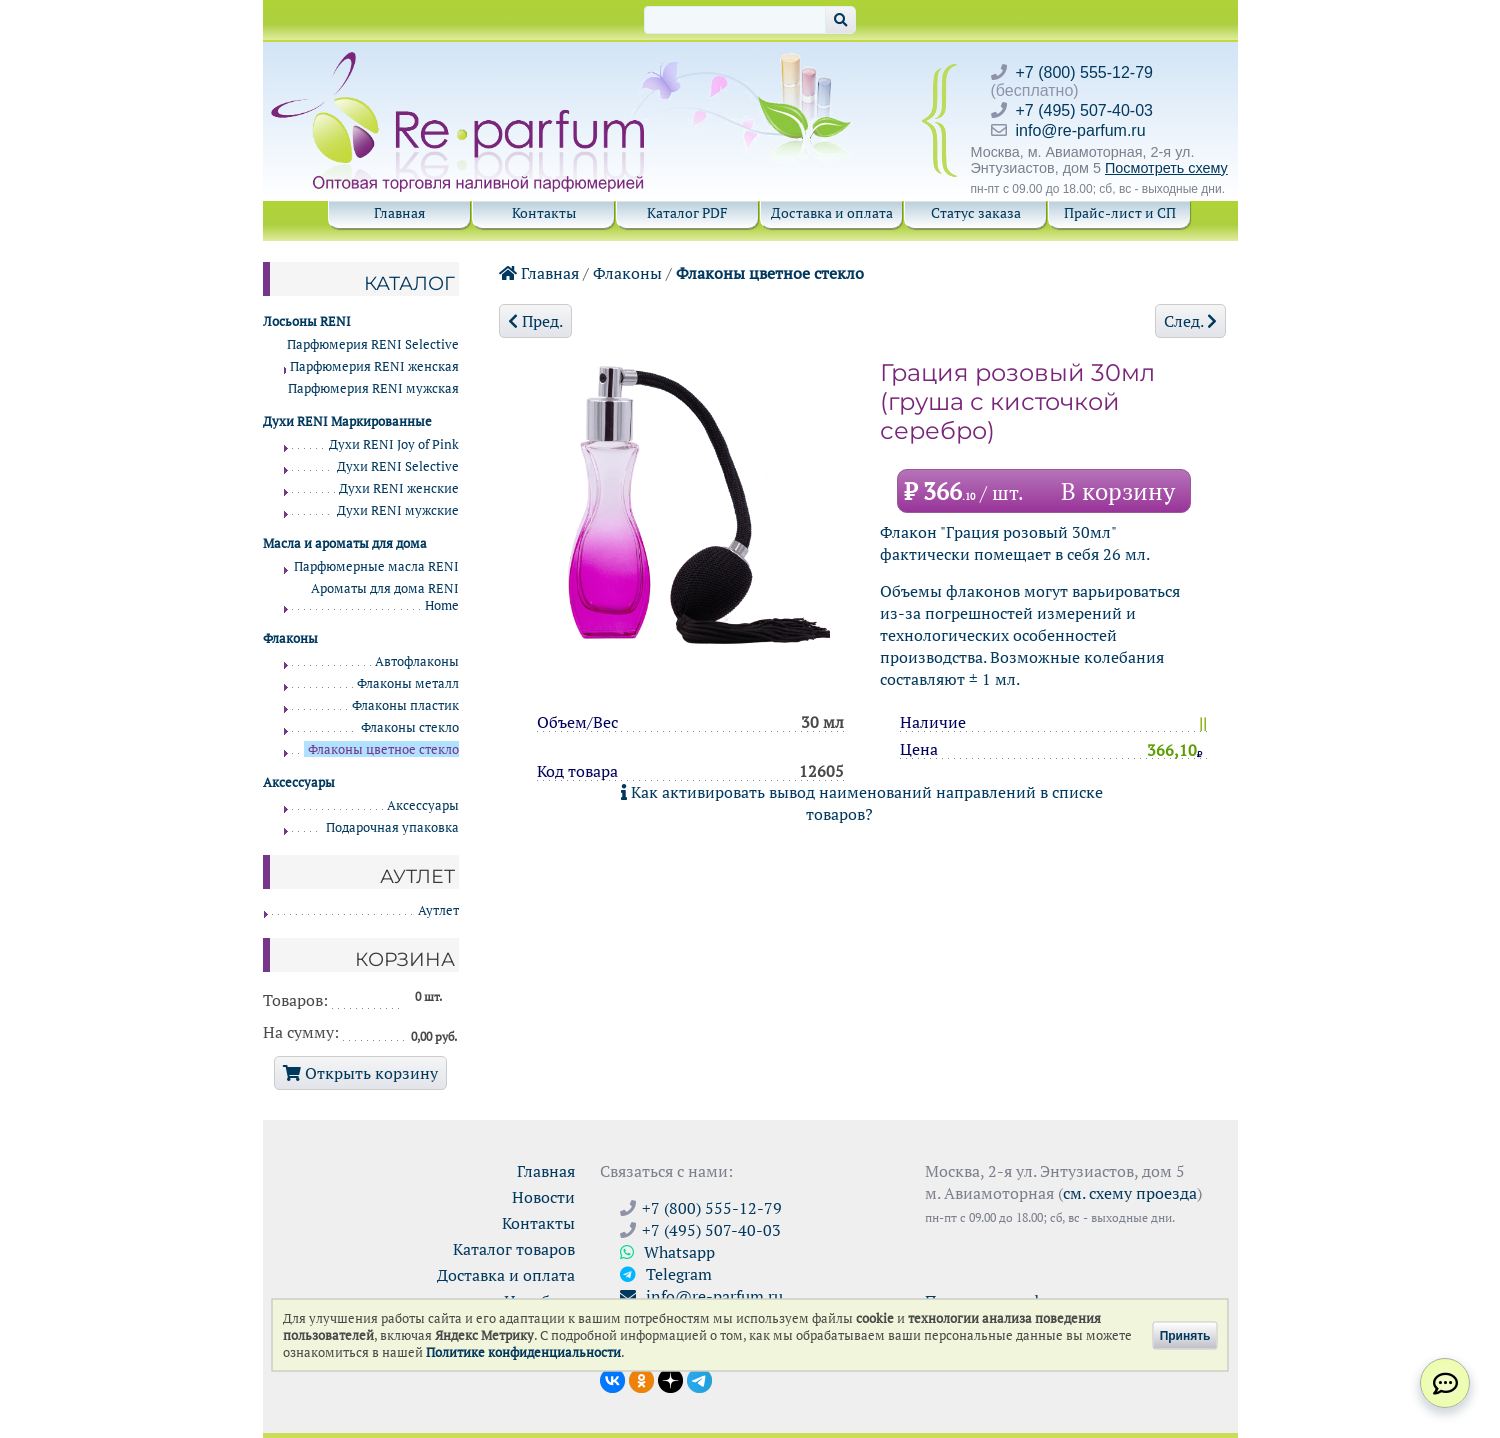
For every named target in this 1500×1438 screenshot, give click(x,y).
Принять (1185, 1335)
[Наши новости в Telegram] (699, 1379)
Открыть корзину (360, 1073)
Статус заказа (976, 212)
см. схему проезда (1130, 1193)
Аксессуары (423, 805)
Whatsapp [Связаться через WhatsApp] (667, 1252)
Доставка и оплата (832, 212)
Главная (399, 212)
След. (1190, 321)
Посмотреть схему (1166, 168)
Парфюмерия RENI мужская (373, 388)
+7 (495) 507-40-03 (1084, 110)
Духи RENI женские (399, 488)
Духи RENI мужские (398, 510)
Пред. (535, 321)
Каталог (409, 283)
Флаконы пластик (405, 705)
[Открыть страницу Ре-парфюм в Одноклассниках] (641, 1379)
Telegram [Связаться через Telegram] (666, 1274)
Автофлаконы (417, 661)
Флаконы (627, 273)
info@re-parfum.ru (1081, 130)
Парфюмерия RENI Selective (373, 344)
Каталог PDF (687, 212)
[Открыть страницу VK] (612, 1379)
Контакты (544, 212)
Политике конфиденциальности (523, 1352)
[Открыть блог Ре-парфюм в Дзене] (670, 1379)
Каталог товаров (514, 1249)
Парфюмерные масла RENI (376, 566)
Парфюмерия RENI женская (374, 366)
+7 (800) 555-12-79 (1084, 72)
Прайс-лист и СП (1120, 212)
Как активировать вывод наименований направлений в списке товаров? (862, 803)
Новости (543, 1197)
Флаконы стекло (410, 727)
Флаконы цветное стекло (770, 273)
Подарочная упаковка (392, 827)
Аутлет (438, 910)
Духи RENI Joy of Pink (394, 444)
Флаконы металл (408, 683)
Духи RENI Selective (398, 466)
